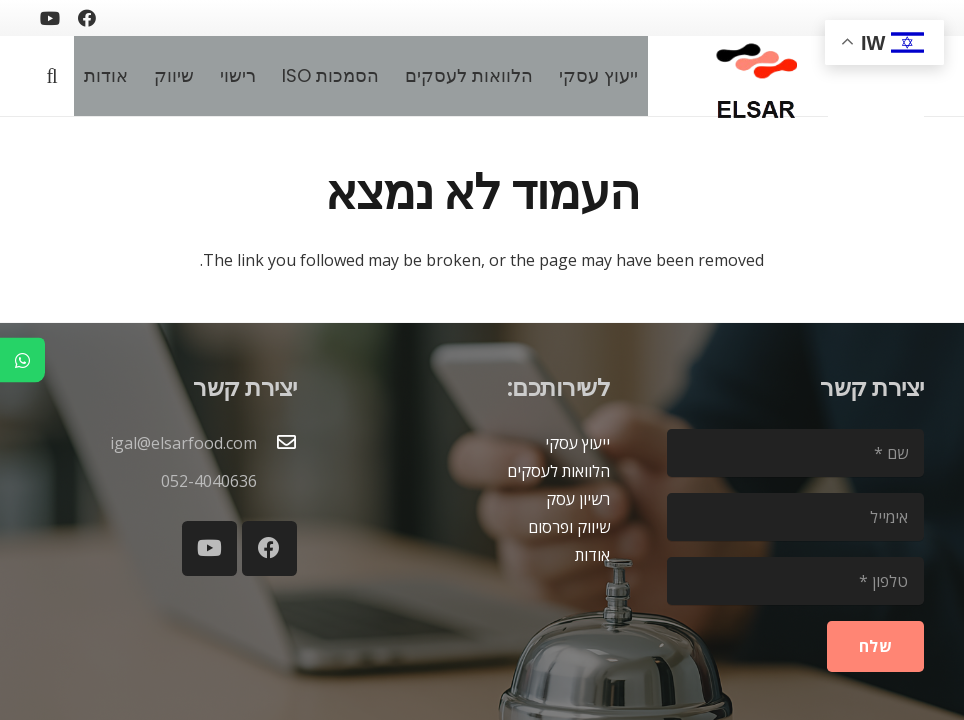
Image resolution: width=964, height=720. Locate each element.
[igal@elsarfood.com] (277, 443)
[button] (52, 76)
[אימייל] (795, 517)
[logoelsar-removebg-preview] (753, 76)
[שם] (795, 453)
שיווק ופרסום (569, 527)
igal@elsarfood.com (183, 443)
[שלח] (875, 646)
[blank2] (876, 86)
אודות (592, 555)
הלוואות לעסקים (558, 471)
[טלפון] (795, 581)
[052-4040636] (277, 481)
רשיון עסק (578, 499)
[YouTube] (50, 18)
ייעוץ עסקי (577, 443)
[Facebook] (87, 18)
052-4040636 (209, 481)
